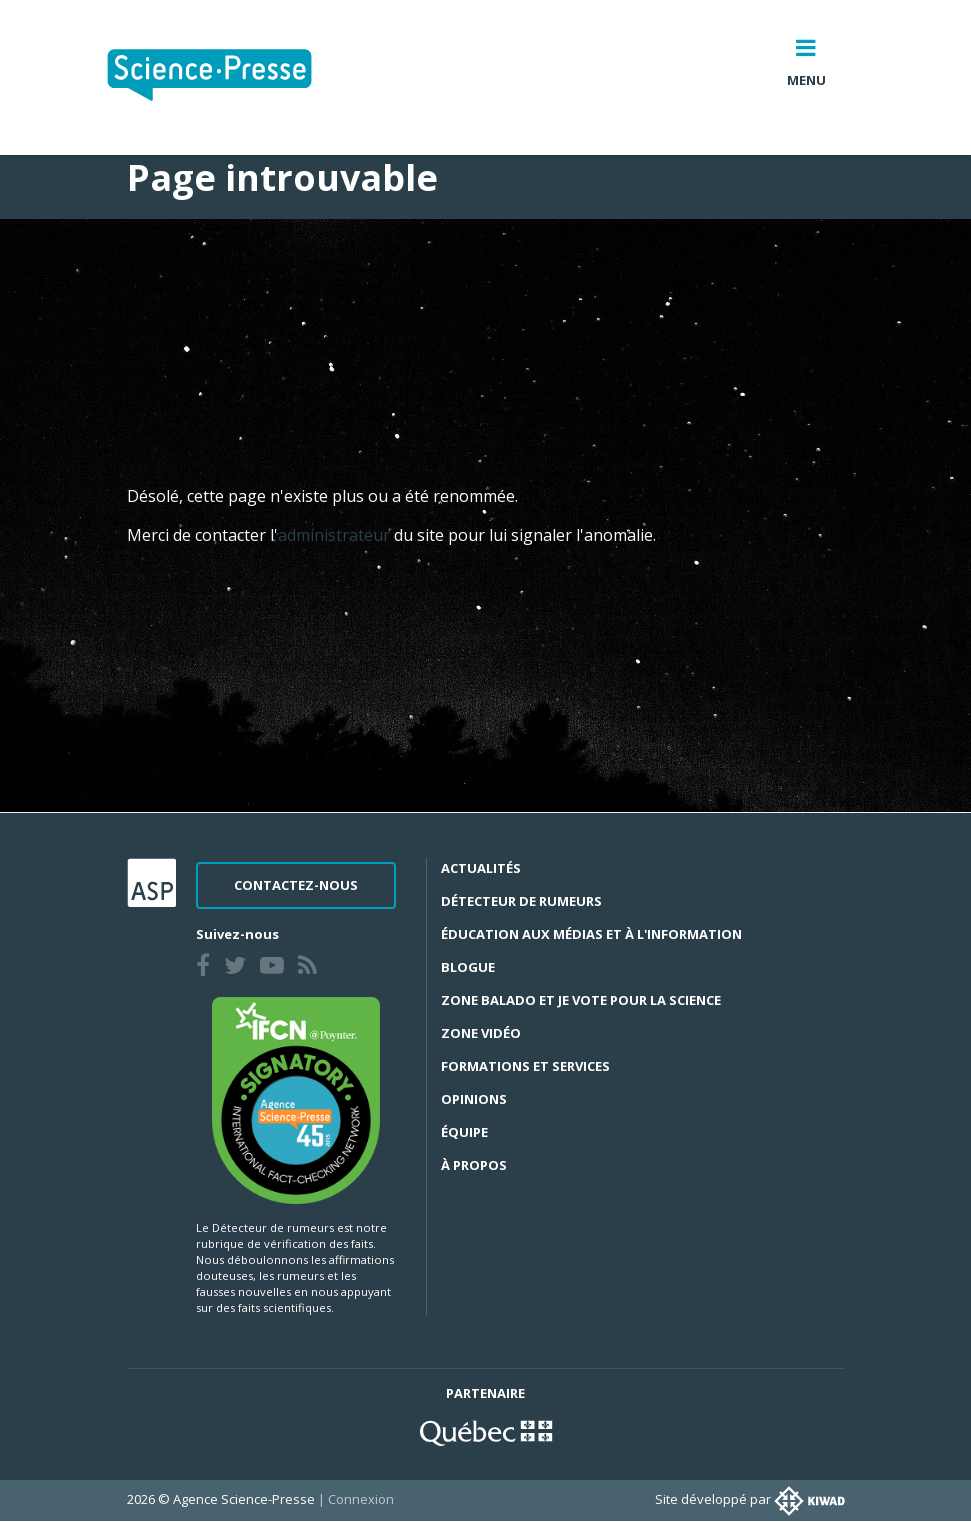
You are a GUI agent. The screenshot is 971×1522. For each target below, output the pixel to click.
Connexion (361, 1499)
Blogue (468, 967)
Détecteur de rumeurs (521, 901)
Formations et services (525, 1066)
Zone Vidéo (481, 1033)
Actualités (481, 868)
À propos (474, 1165)
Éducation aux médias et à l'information (591, 934)
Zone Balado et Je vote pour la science (581, 1000)
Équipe (464, 1132)
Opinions (474, 1099)
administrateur (336, 535)
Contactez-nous (296, 885)
